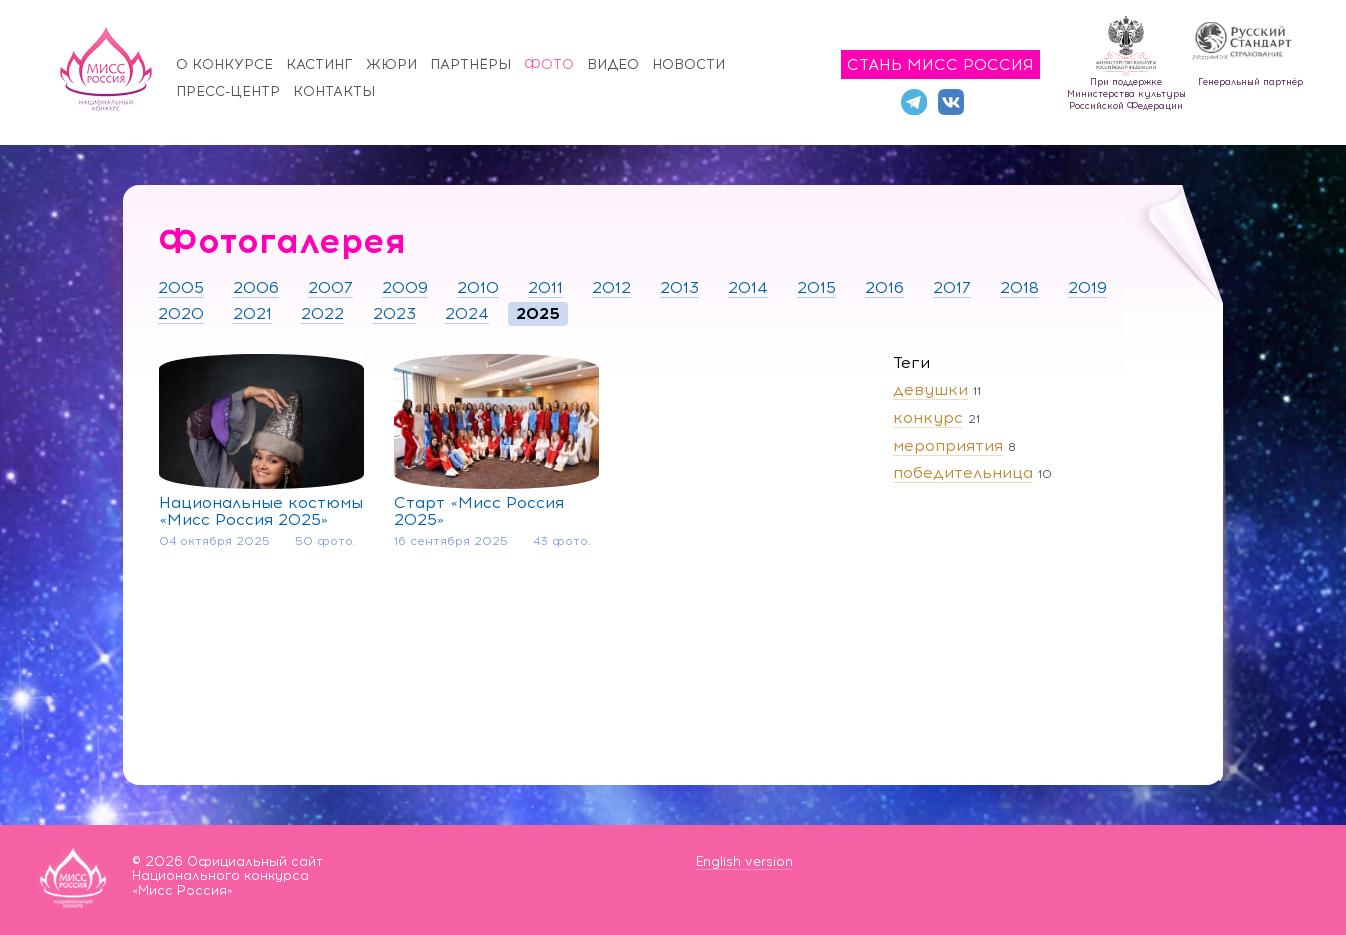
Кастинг (319, 64)
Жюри (391, 64)
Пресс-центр (228, 91)
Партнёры (470, 64)
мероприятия (948, 445)
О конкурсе (224, 64)
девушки (930, 389)
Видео (613, 64)
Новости (688, 64)
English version (744, 861)
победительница (963, 472)
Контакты (334, 91)
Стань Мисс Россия (940, 64)
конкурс (928, 417)
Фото (549, 64)
